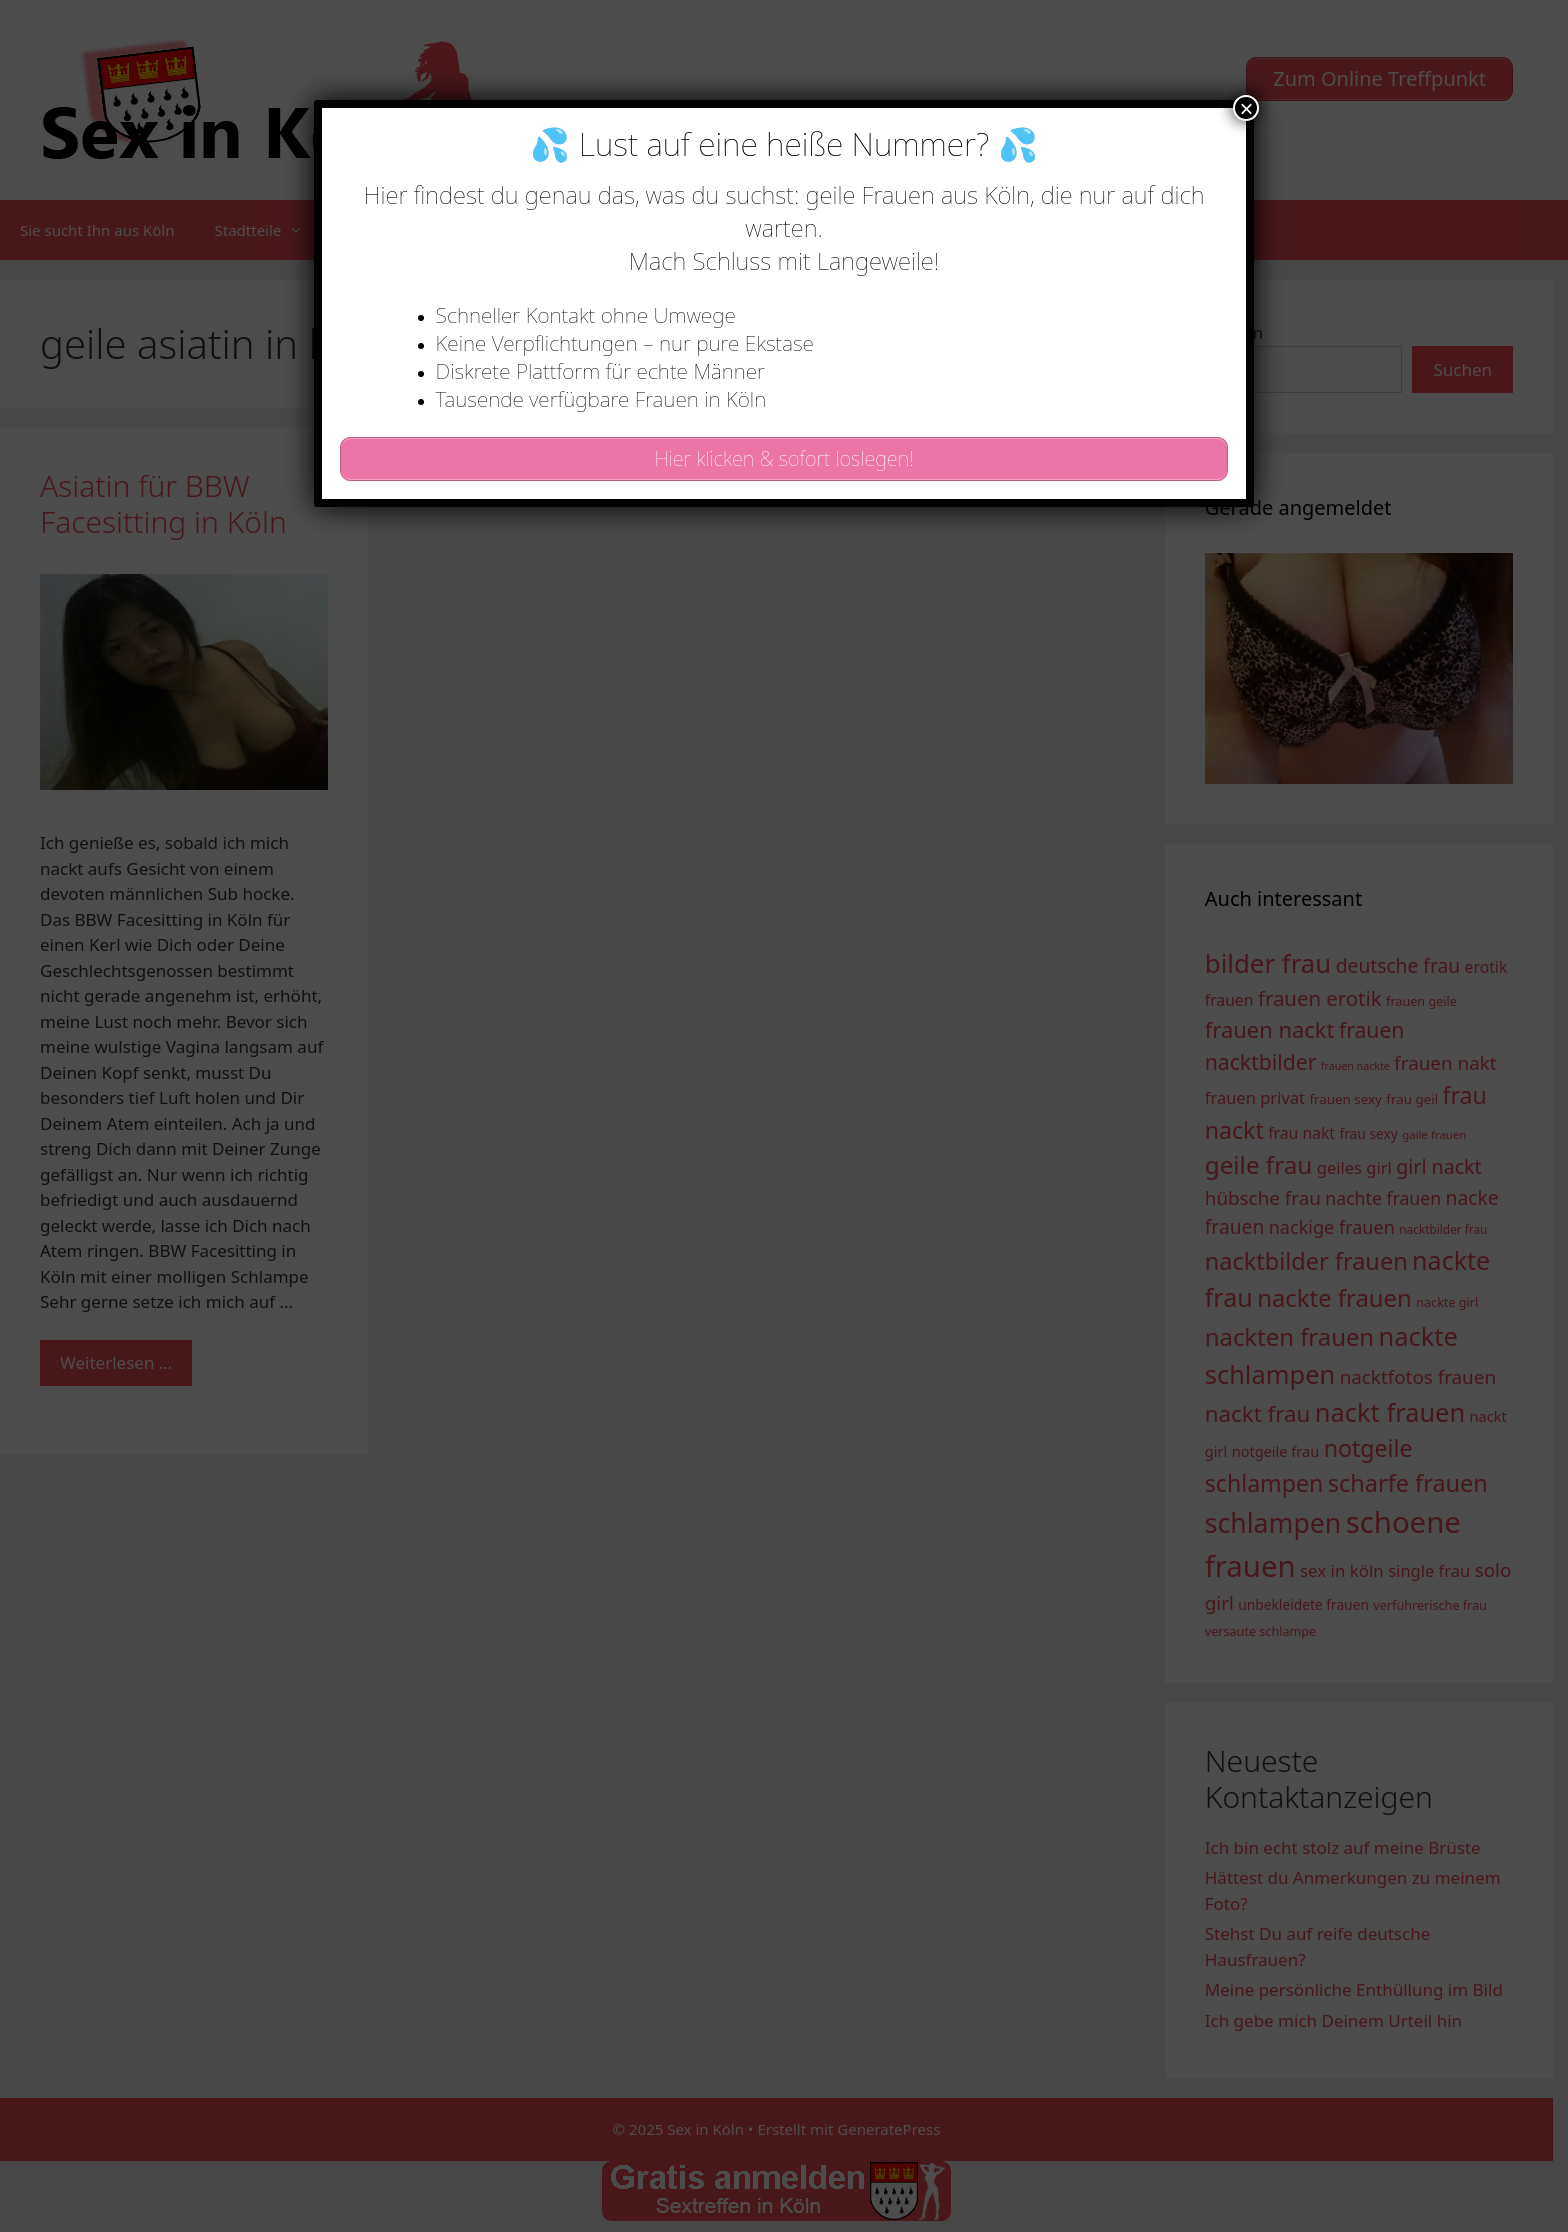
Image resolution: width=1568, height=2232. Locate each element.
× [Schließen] (1246, 108)
